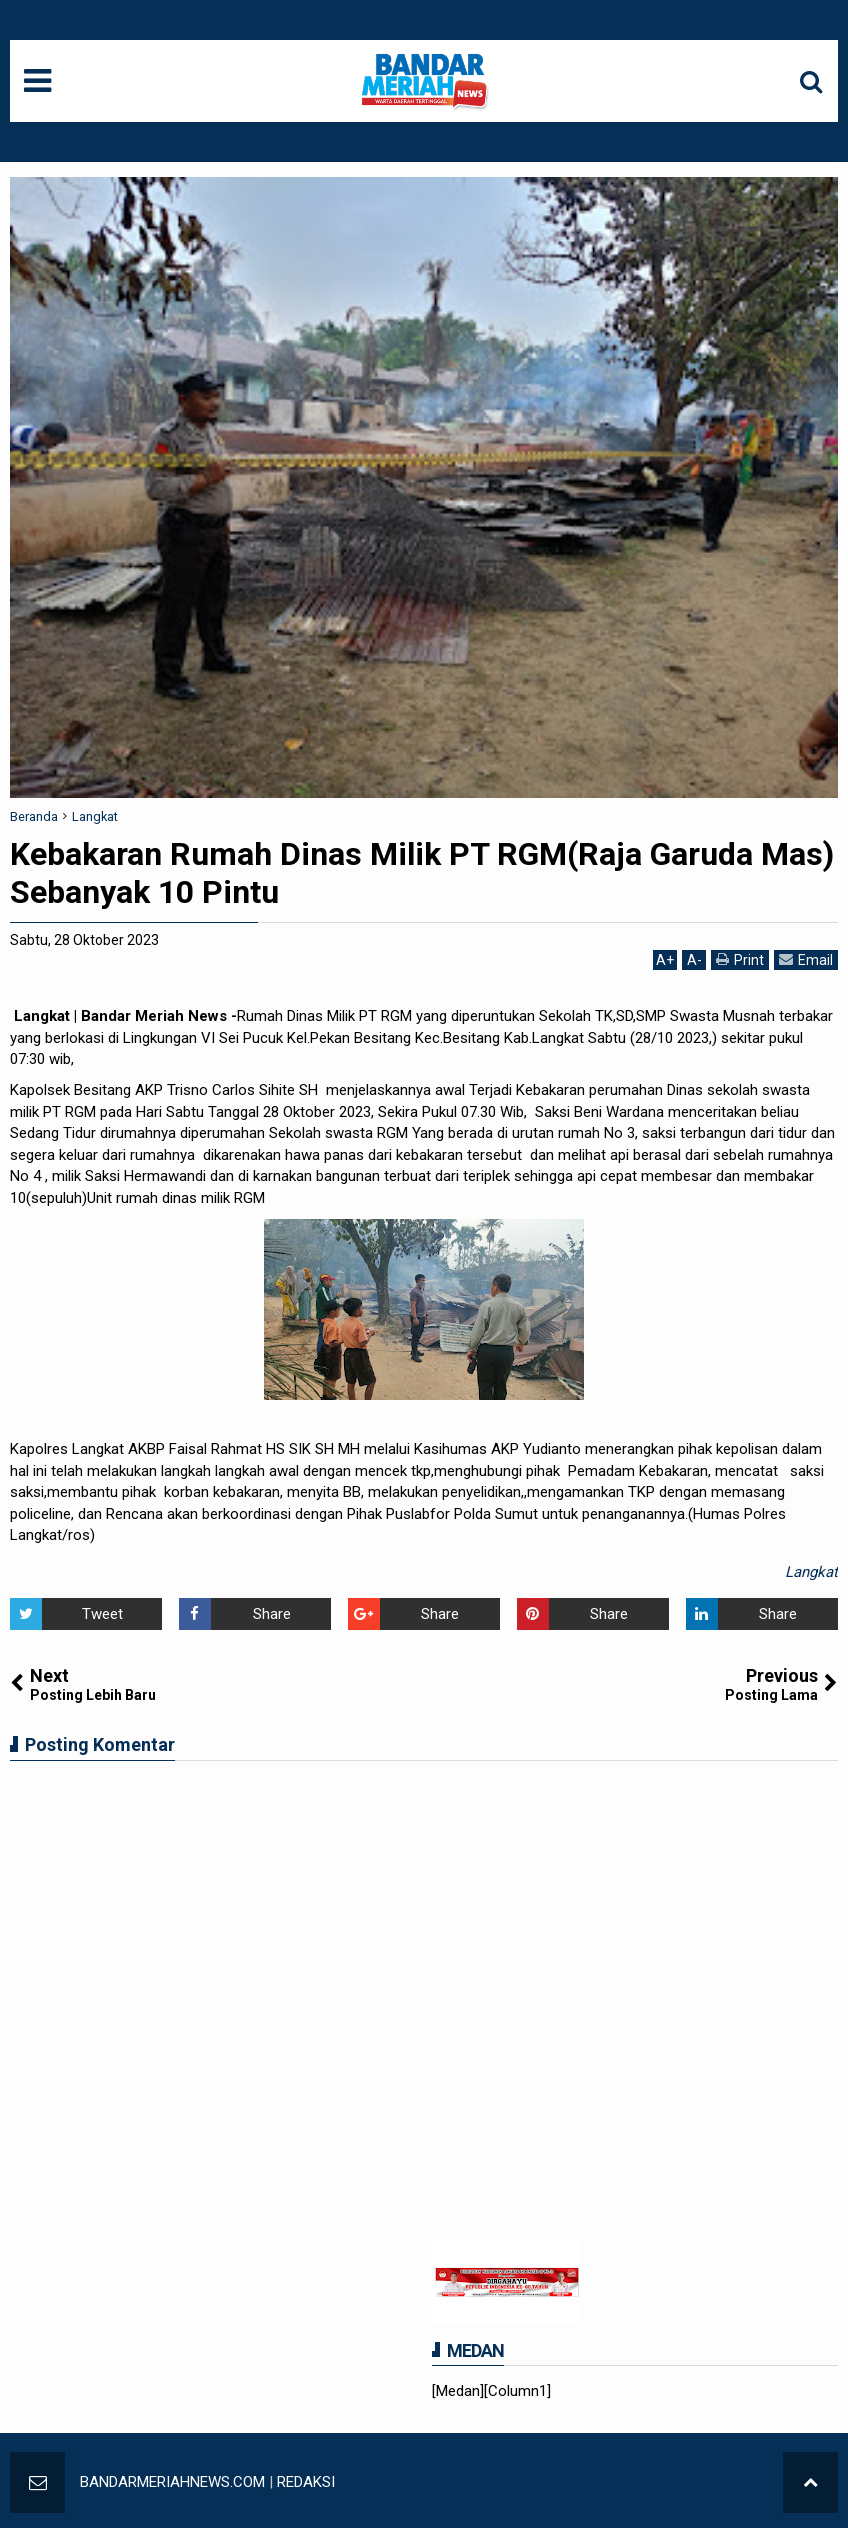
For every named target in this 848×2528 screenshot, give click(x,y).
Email (806, 959)
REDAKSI (306, 2482)
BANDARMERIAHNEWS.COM (172, 2482)
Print (740, 959)
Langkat (811, 1572)
